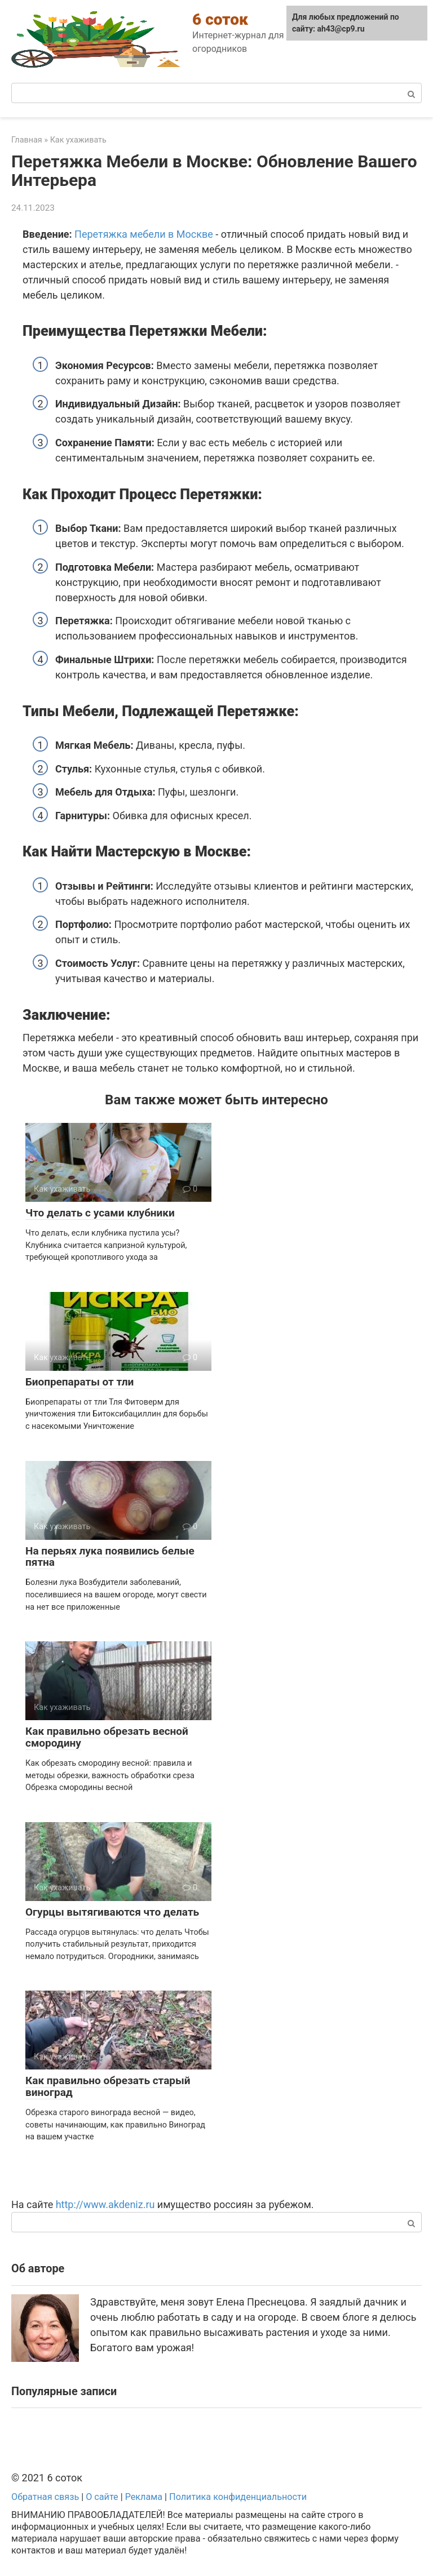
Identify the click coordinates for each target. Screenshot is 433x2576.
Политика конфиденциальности (238, 2496)
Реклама (143, 2496)
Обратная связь (45, 2496)
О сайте (102, 2496)
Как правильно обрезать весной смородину (106, 1737)
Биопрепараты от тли (79, 1381)
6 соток (220, 19)
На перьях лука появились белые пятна (110, 1556)
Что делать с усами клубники (100, 1212)
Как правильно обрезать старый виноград (108, 2086)
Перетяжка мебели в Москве (143, 234)
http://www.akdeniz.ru (105, 2204)
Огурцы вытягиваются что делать (112, 1912)
